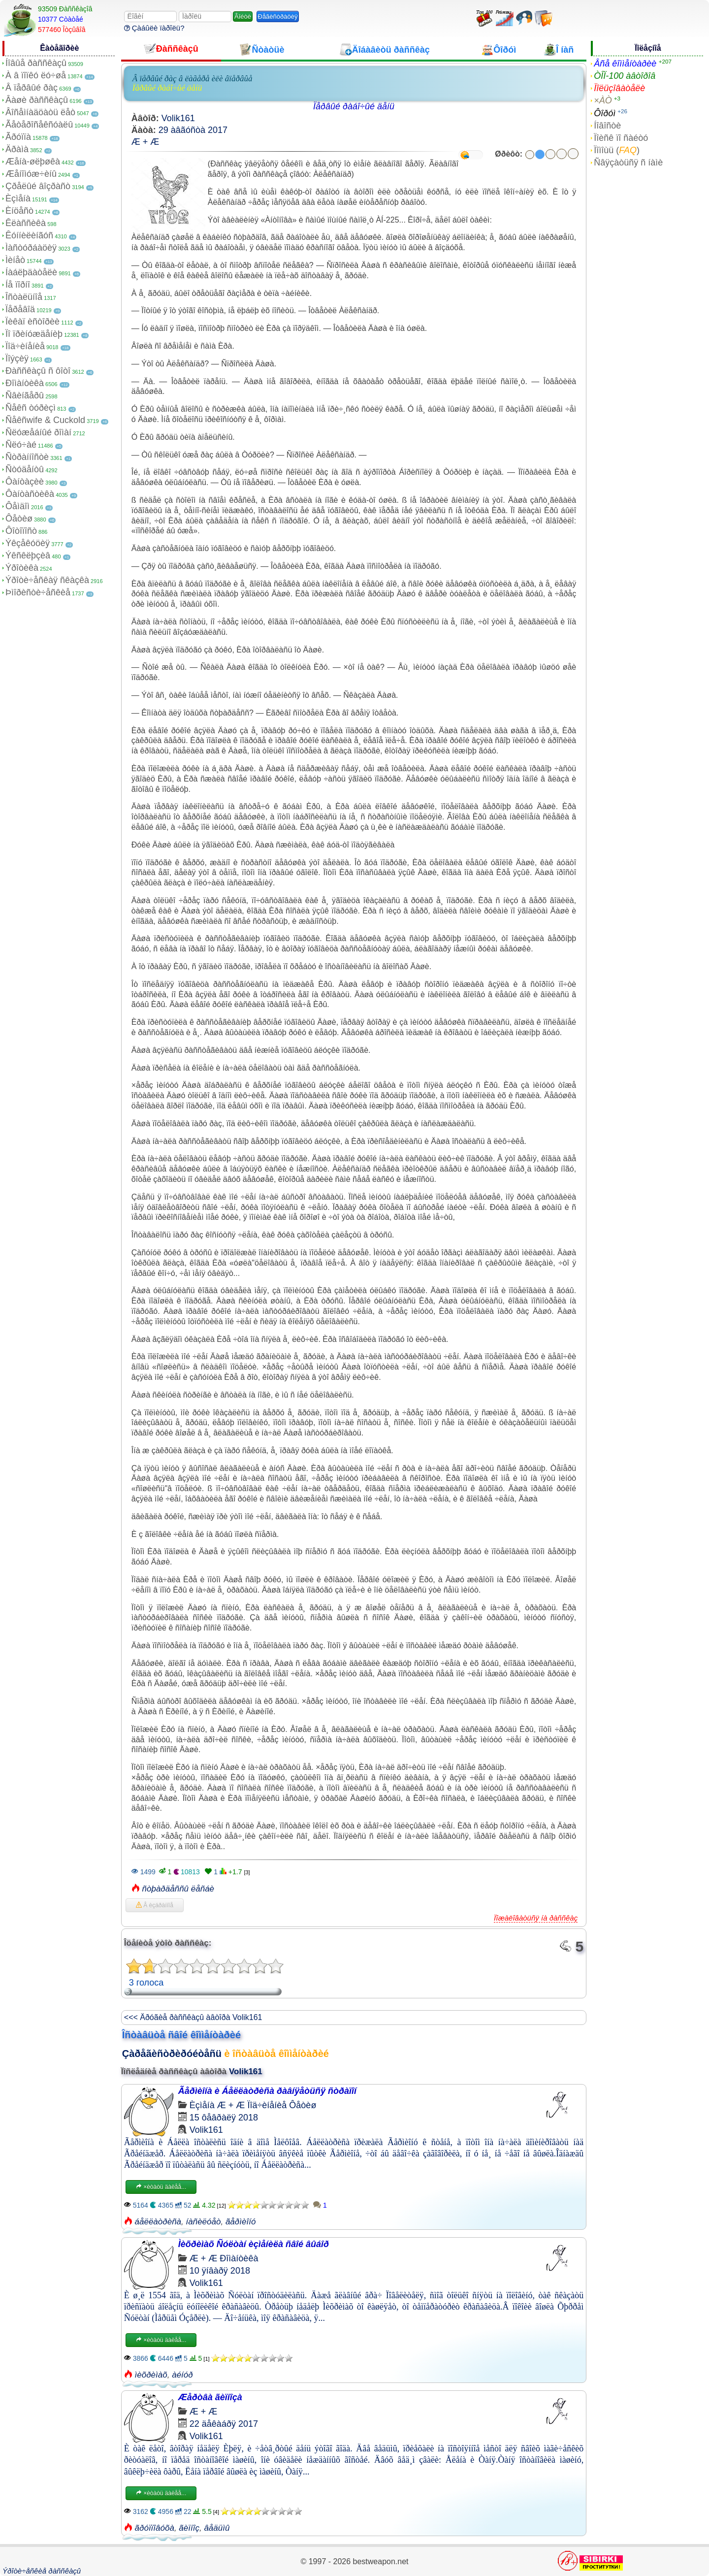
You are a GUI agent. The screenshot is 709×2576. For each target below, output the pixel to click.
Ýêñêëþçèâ (27, 555)
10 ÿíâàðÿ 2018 (220, 2271)
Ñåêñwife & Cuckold (45, 420)
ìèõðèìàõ (151, 2375)
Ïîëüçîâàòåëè (619, 88)
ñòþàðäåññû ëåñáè (178, 1888)
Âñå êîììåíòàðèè (625, 63)
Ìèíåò (15, 260)
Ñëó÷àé (20, 445)
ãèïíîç (189, 2528)
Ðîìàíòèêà (24, 383)
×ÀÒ (603, 100)
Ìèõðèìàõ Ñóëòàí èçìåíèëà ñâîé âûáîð (253, 2244)
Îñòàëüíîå (23, 297)
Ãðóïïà (18, 137)
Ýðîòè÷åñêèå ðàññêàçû (41, 2571)
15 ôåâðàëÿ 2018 (224, 2117)
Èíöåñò (19, 211)
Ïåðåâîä (20, 309)
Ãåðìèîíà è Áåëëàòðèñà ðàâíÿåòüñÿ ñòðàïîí (267, 2091)
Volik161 (178, 118)
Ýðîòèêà (21, 568)
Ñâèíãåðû (24, 395)
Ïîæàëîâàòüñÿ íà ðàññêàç (536, 1918)
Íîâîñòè (607, 125)
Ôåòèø (18, 518)
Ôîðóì (604, 113)
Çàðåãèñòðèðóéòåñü (172, 2053)
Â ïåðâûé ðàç (31, 88)
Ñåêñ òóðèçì (30, 408)
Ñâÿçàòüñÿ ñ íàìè (628, 162)
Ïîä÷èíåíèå (25, 346)
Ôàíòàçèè (24, 482)
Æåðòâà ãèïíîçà (210, 2397)
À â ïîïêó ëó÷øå (35, 75)
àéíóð (182, 2375)
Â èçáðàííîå (154, 1905)
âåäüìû (216, 2528)
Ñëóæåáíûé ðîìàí (38, 432)
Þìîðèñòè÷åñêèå (37, 592)
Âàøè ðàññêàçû (36, 100)
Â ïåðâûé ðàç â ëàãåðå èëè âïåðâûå (192, 78)
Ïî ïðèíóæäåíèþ (34, 334)
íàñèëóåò (203, 2221)
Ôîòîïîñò (21, 531)
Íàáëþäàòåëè (31, 272)
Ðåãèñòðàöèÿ (278, 16)
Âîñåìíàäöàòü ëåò (40, 112)
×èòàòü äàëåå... (161, 2187)
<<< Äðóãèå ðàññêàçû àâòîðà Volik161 (193, 2017)
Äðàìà (17, 149)
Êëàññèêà (25, 223)
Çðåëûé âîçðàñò (37, 186)
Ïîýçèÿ (17, 358)
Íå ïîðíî (17, 285)
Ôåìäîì (17, 506)
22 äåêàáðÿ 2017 (224, 2424)
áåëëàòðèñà (158, 2221)
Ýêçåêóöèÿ (27, 543)
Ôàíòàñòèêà (29, 494)
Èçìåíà (18, 198)
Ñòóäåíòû (24, 469)
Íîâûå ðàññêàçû (35, 63)
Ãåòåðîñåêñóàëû (39, 125)
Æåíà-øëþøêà (32, 161)
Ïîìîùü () (617, 150)
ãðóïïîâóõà (154, 2528)
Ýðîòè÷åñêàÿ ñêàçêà (47, 580)
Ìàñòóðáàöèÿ (31, 248)
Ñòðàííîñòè (27, 457)
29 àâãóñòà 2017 (193, 130)
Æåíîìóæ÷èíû (31, 174)
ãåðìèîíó (241, 2221)
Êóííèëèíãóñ (29, 235)
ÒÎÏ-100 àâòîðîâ (624, 76)
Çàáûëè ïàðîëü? (154, 28)
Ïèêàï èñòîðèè (32, 321)
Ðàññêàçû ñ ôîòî (37, 371)
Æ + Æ (145, 142)
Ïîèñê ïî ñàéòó (621, 138)
